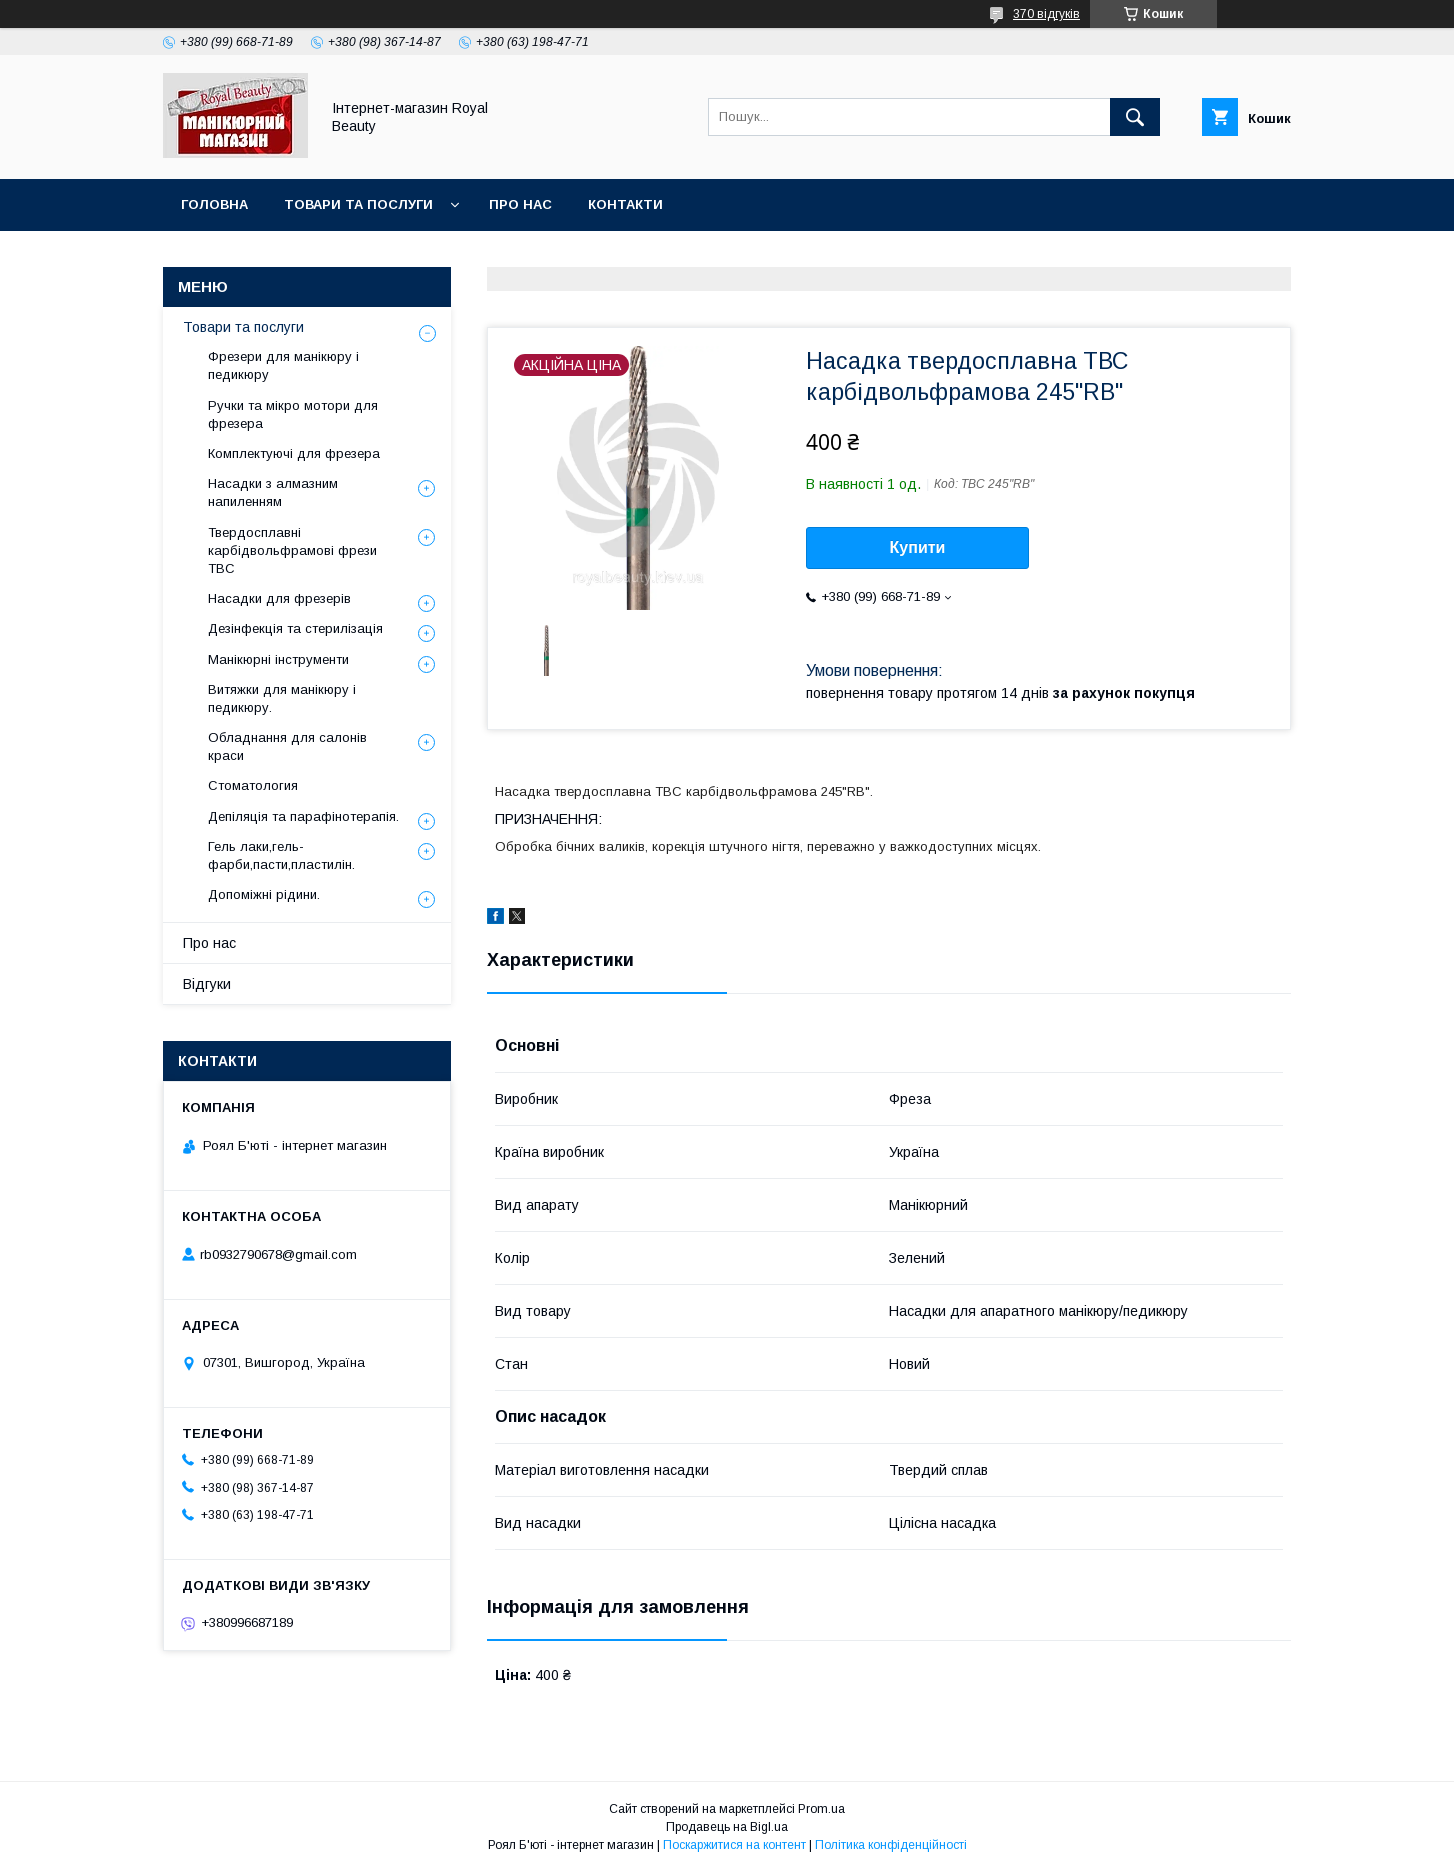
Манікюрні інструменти (278, 659)
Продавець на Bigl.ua (727, 1827)
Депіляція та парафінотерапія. (303, 816)
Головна (214, 204)
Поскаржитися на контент (734, 1845)
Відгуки (207, 984)
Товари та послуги (358, 204)
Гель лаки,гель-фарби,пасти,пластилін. (281, 855)
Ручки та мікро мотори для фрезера (293, 414)
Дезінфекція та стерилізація (295, 628)
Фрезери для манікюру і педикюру (283, 365)
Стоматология (253, 785)
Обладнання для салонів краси (287, 746)
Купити (918, 547)
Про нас (520, 204)
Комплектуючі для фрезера (294, 453)
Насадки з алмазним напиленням (273, 492)
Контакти (625, 204)
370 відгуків (1046, 14)
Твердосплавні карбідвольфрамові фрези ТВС (292, 550)
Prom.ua (821, 1809)
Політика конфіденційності (891, 1845)
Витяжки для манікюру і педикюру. (282, 698)
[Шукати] (1135, 117)
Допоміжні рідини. (264, 894)
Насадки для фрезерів (279, 598)
